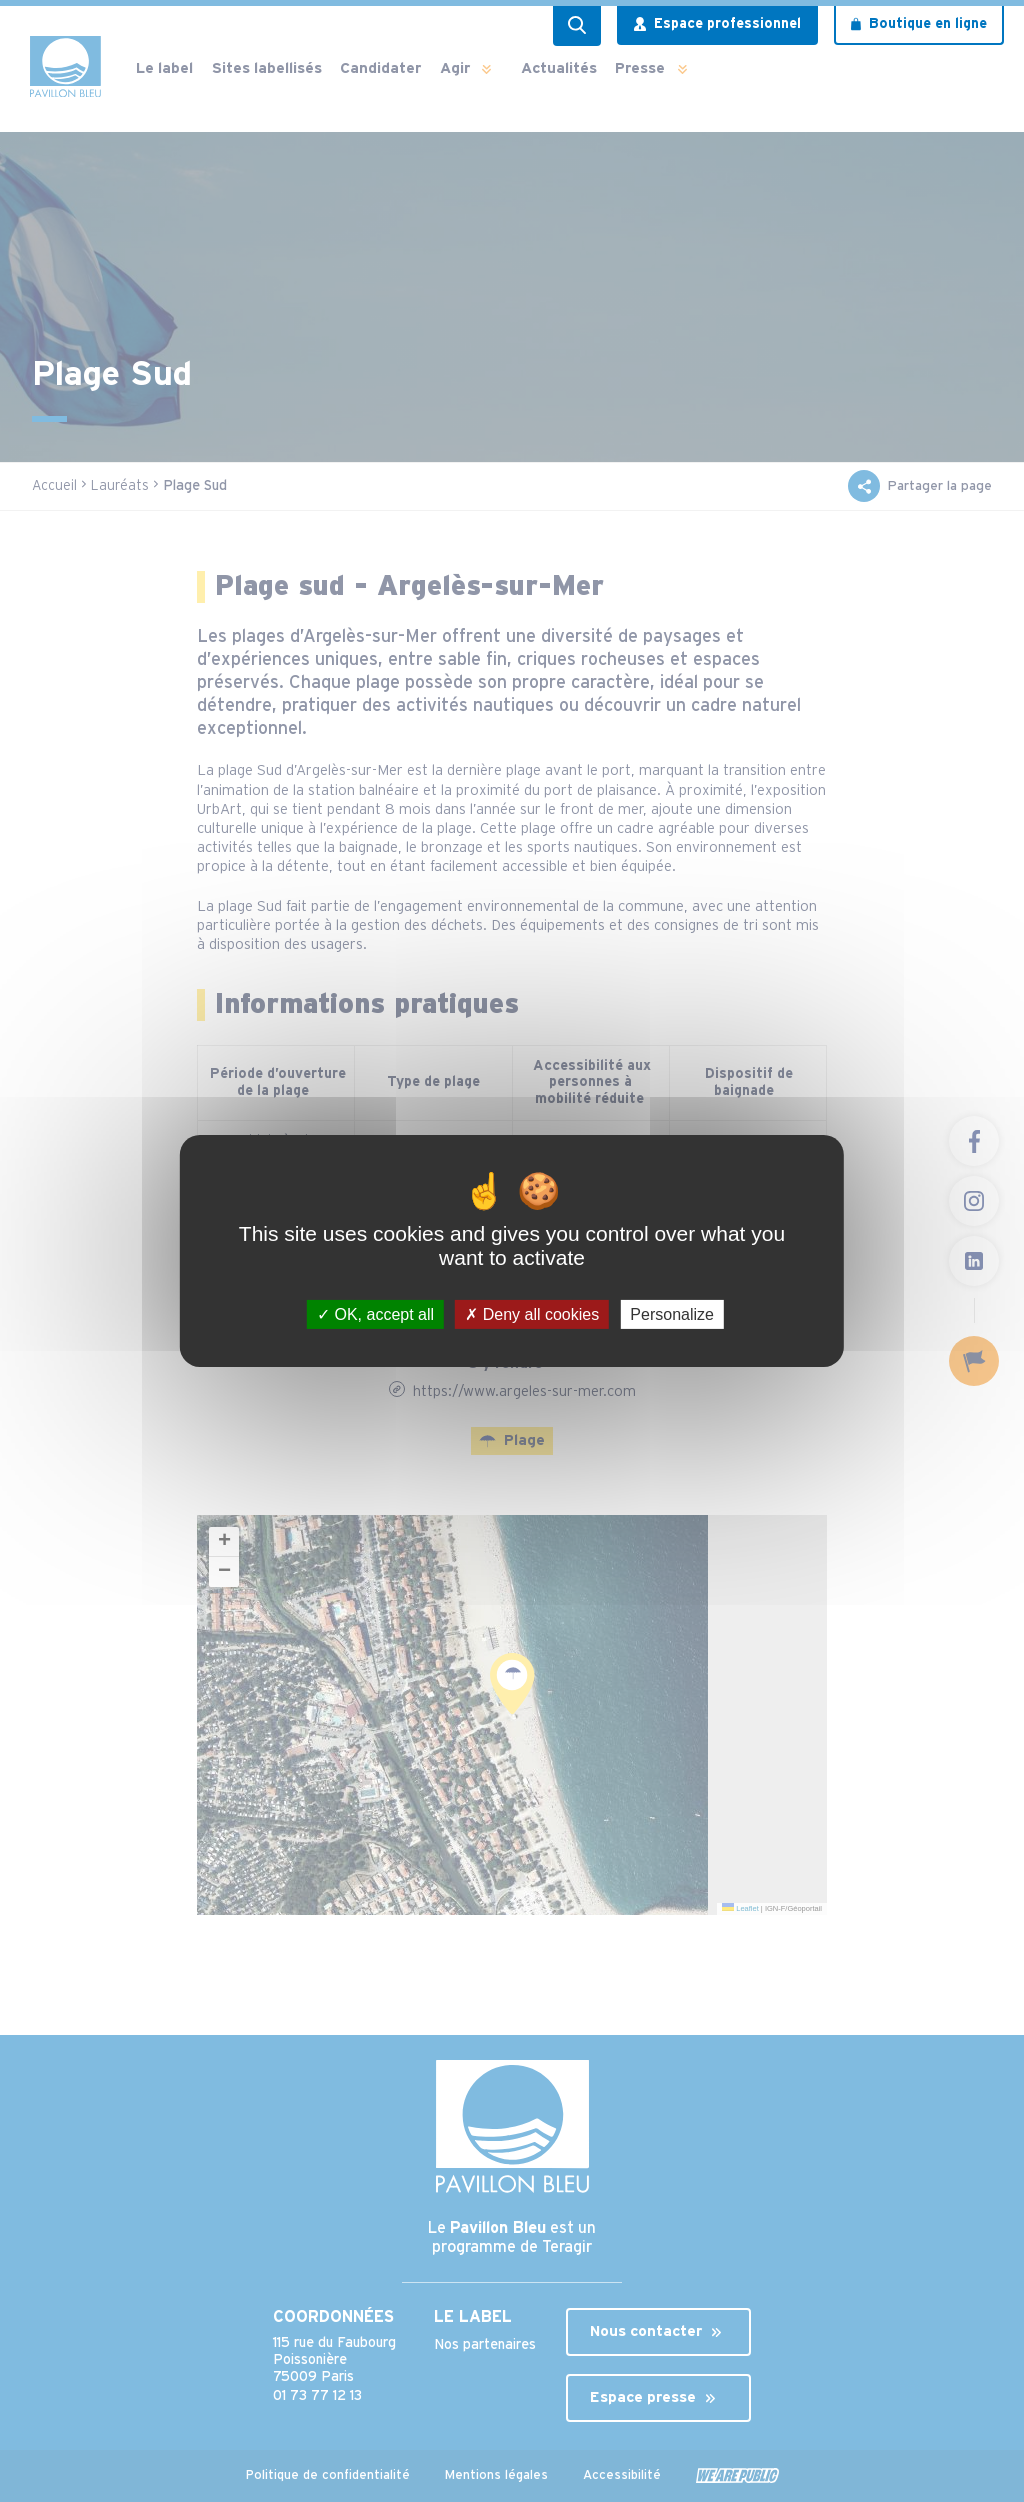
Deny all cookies (532, 1314)
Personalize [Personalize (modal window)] (672, 1314)
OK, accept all (375, 1314)
